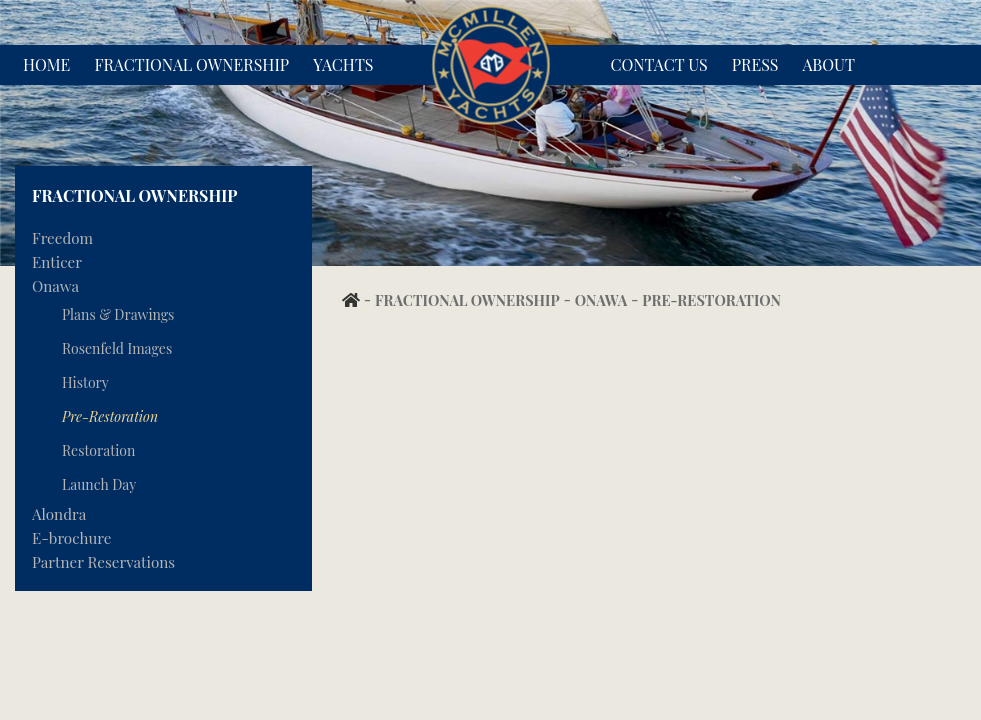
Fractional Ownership (191, 64)
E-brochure (71, 538)
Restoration (98, 450)
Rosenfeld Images (117, 348)
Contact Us (659, 64)
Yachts (343, 64)
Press (755, 64)
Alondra (59, 514)
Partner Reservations (103, 562)
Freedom (62, 238)
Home (46, 64)
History (85, 382)
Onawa (55, 286)
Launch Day (99, 484)
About (829, 64)
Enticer (57, 262)
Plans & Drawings (118, 314)
